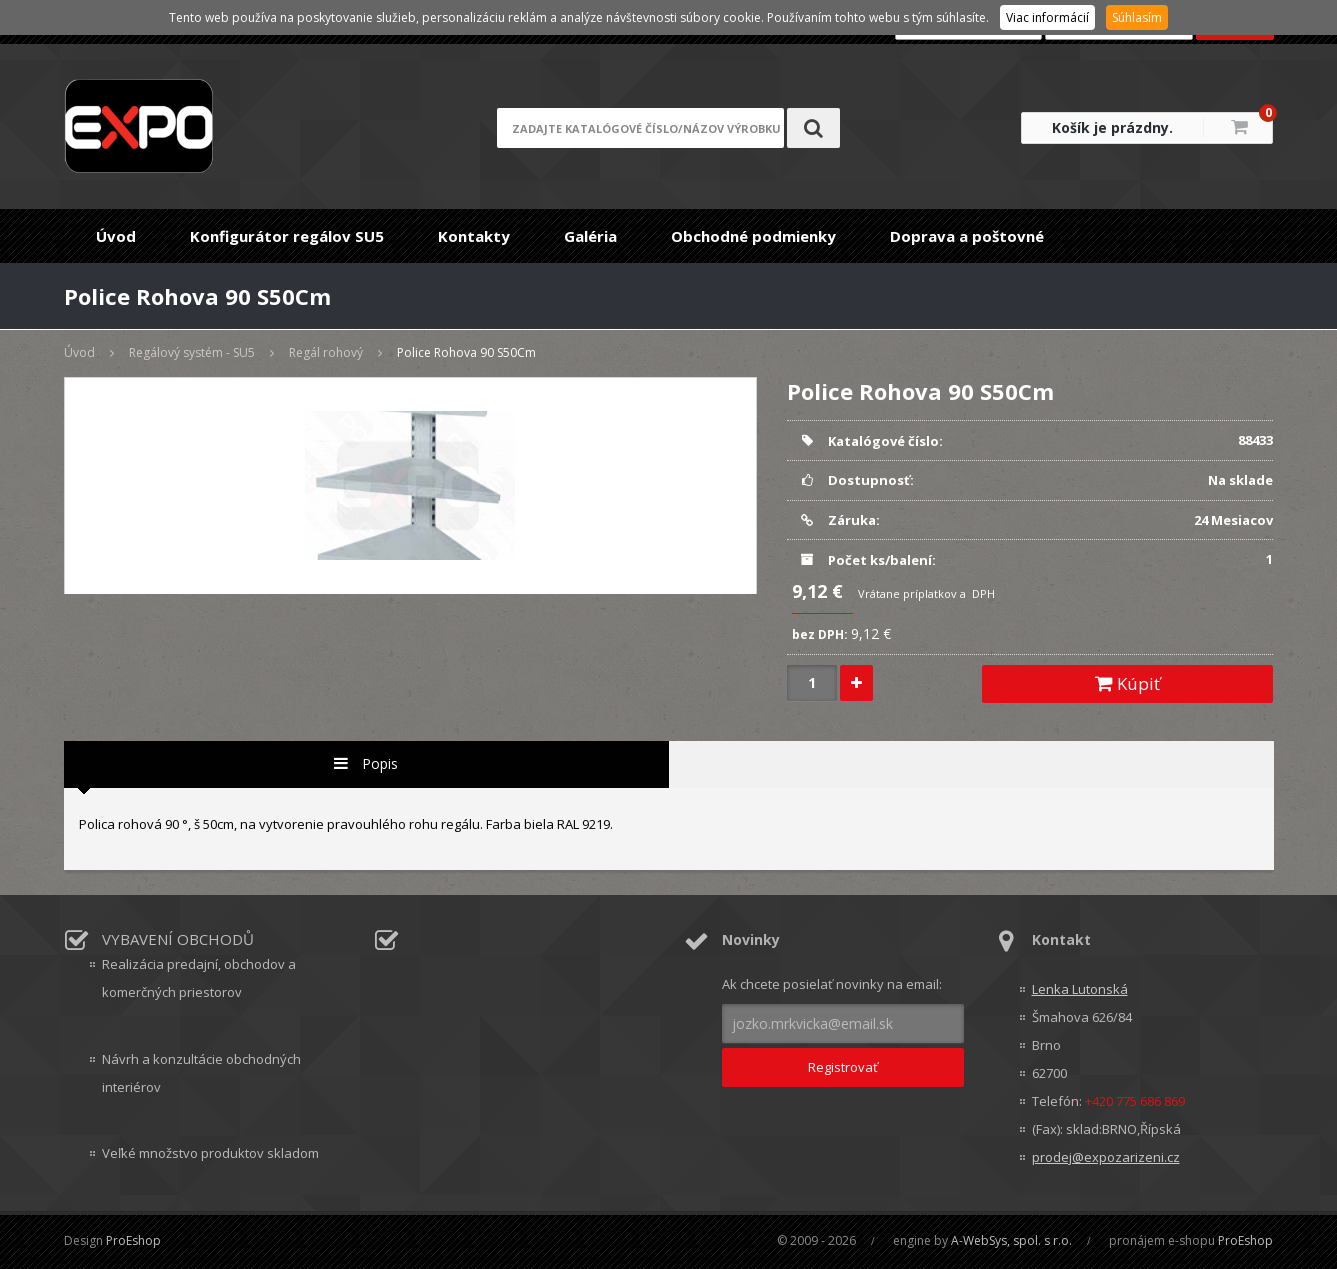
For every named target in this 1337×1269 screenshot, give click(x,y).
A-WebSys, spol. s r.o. (1011, 1240)
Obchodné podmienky (753, 236)
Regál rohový (326, 352)
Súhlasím (1137, 17)
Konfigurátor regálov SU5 (287, 236)
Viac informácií (1047, 17)
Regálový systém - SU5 (192, 352)
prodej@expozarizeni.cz (1106, 1157)
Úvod (116, 236)
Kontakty (474, 236)
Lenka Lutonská (1080, 989)
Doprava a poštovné (967, 236)
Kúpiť (1127, 683)
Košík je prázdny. (1112, 127)
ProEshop (133, 1240)
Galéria (590, 236)
